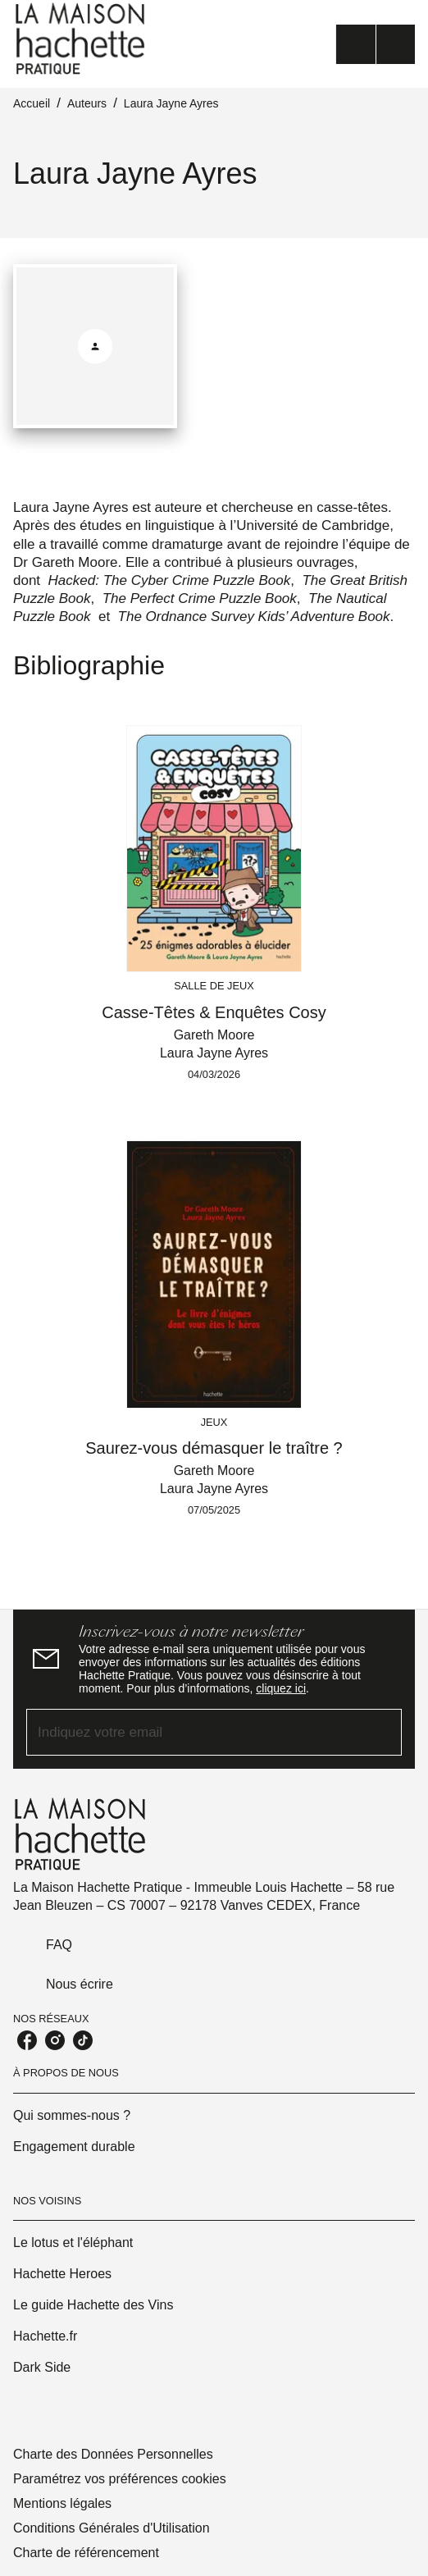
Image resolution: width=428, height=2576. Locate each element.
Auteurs (87, 103)
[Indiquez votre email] (193, 1732)
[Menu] (375, 44)
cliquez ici (281, 1688)
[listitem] (27, 2040)
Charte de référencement (86, 2553)
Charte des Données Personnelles (113, 2454)
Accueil (31, 103)
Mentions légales (62, 2503)
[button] (214, 2115)
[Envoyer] (382, 1732)
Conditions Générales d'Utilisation (111, 2528)
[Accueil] (82, 39)
